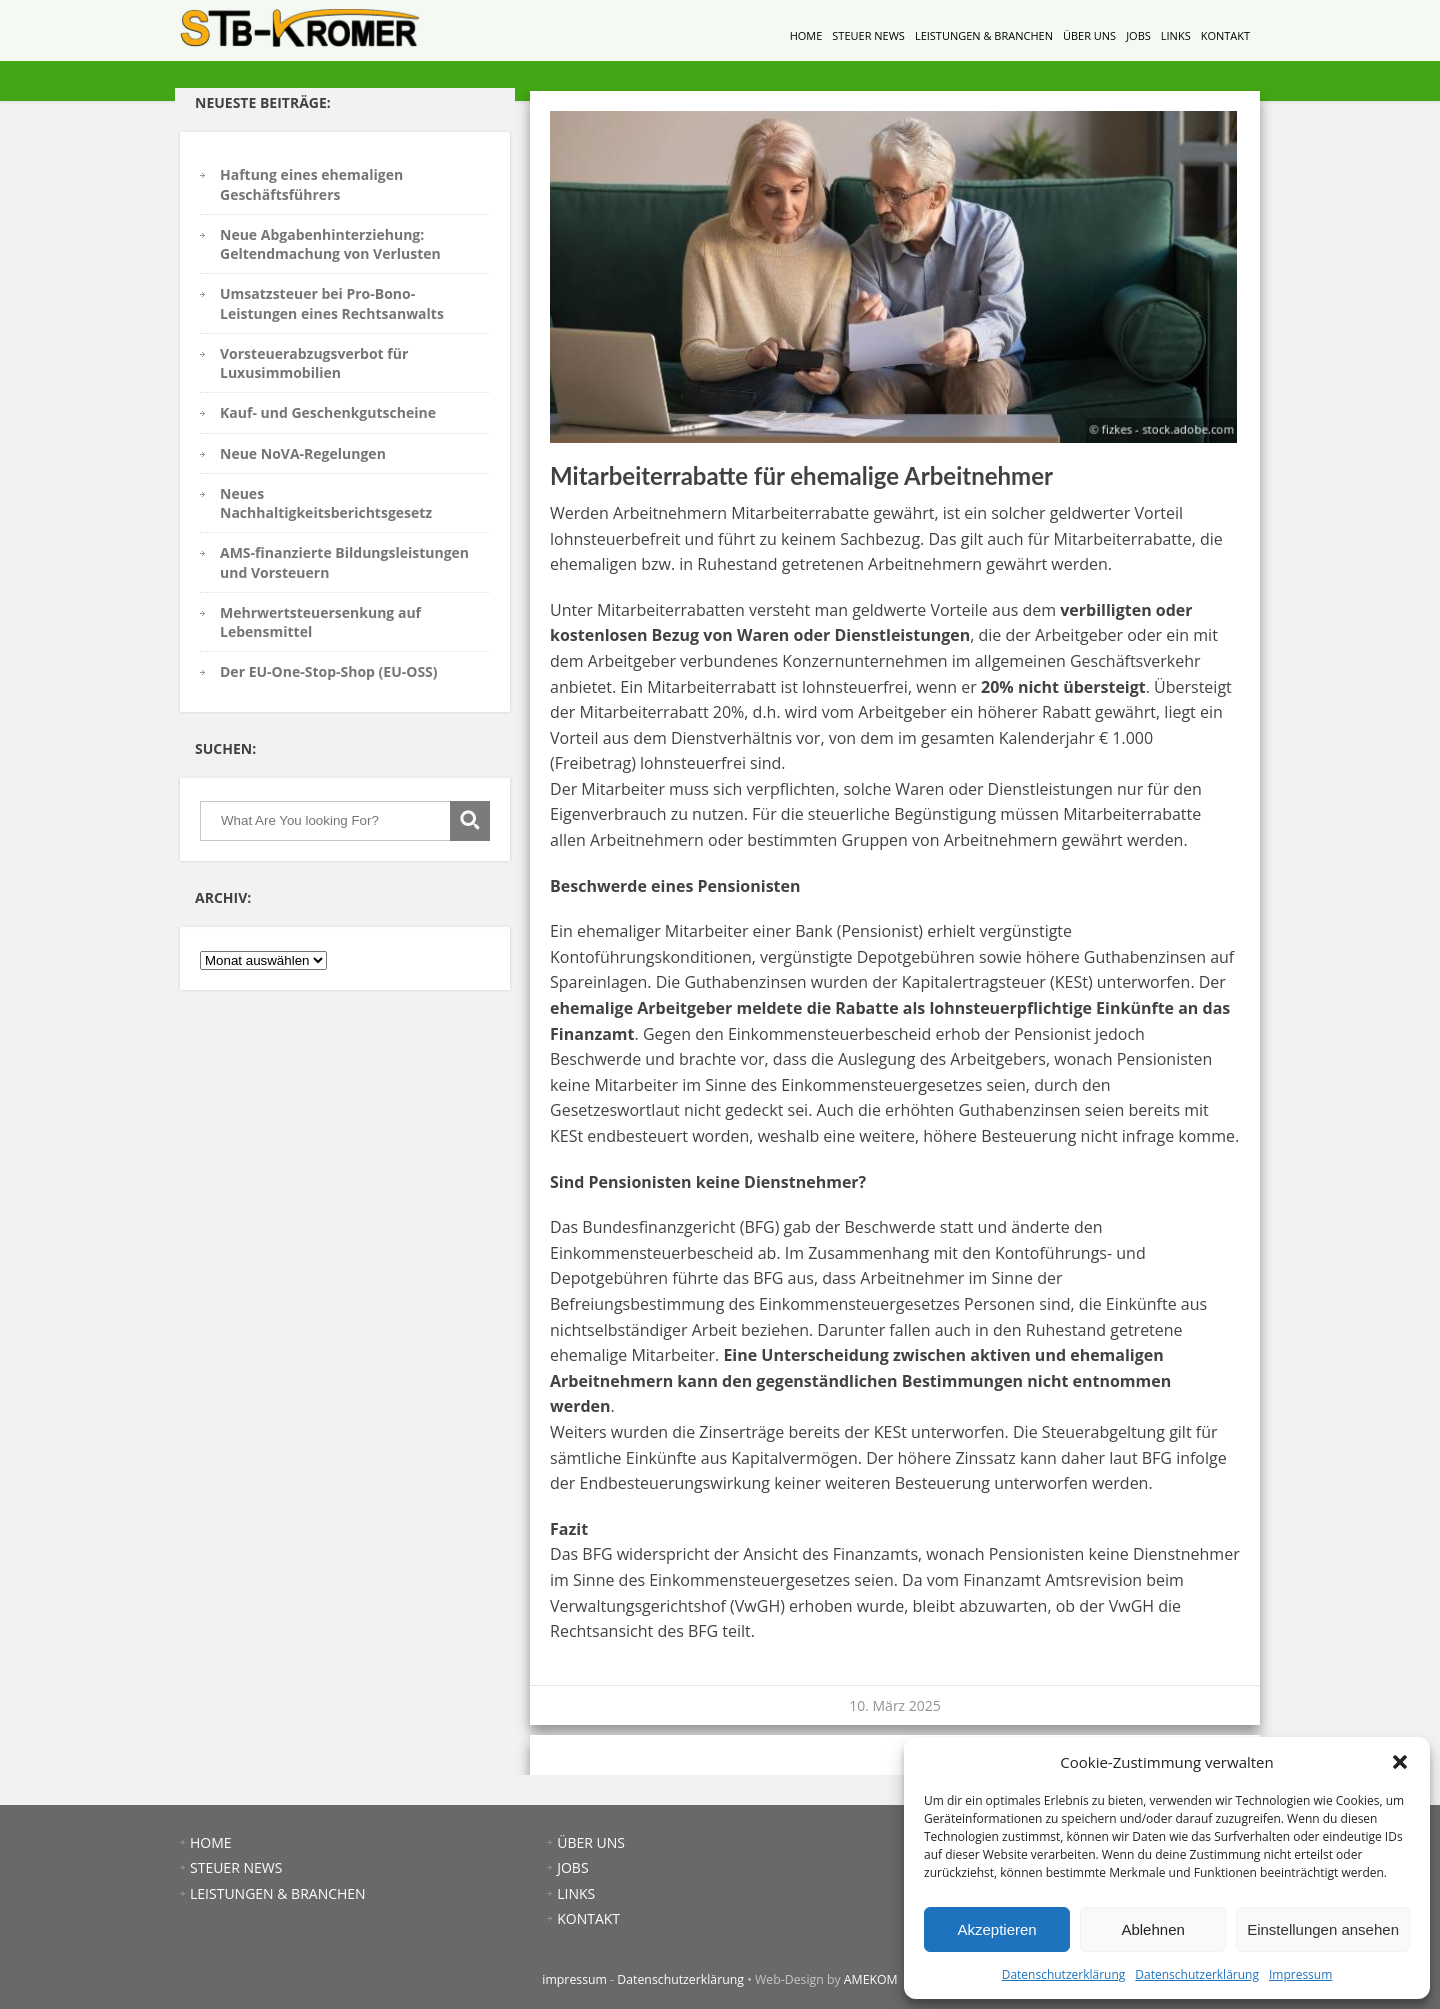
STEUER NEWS (868, 35)
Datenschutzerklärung (1064, 1974)
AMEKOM (871, 1979)
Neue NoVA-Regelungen (303, 453)
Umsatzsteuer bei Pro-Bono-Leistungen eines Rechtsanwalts (332, 303)
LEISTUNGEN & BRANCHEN (984, 35)
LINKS (1176, 35)
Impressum (1300, 1974)
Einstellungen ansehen (1323, 1929)
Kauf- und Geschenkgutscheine (328, 412)
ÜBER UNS (1089, 35)
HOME (806, 35)
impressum (574, 1979)
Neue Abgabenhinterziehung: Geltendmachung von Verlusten (330, 244)
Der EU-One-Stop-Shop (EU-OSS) (329, 671)
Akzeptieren (996, 1929)
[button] (1400, 1762)
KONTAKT (1225, 35)
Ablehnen (1152, 1929)
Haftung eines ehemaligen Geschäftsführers (311, 184)
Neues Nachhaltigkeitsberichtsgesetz (326, 503)
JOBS (1138, 35)
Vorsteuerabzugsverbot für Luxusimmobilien (314, 363)
